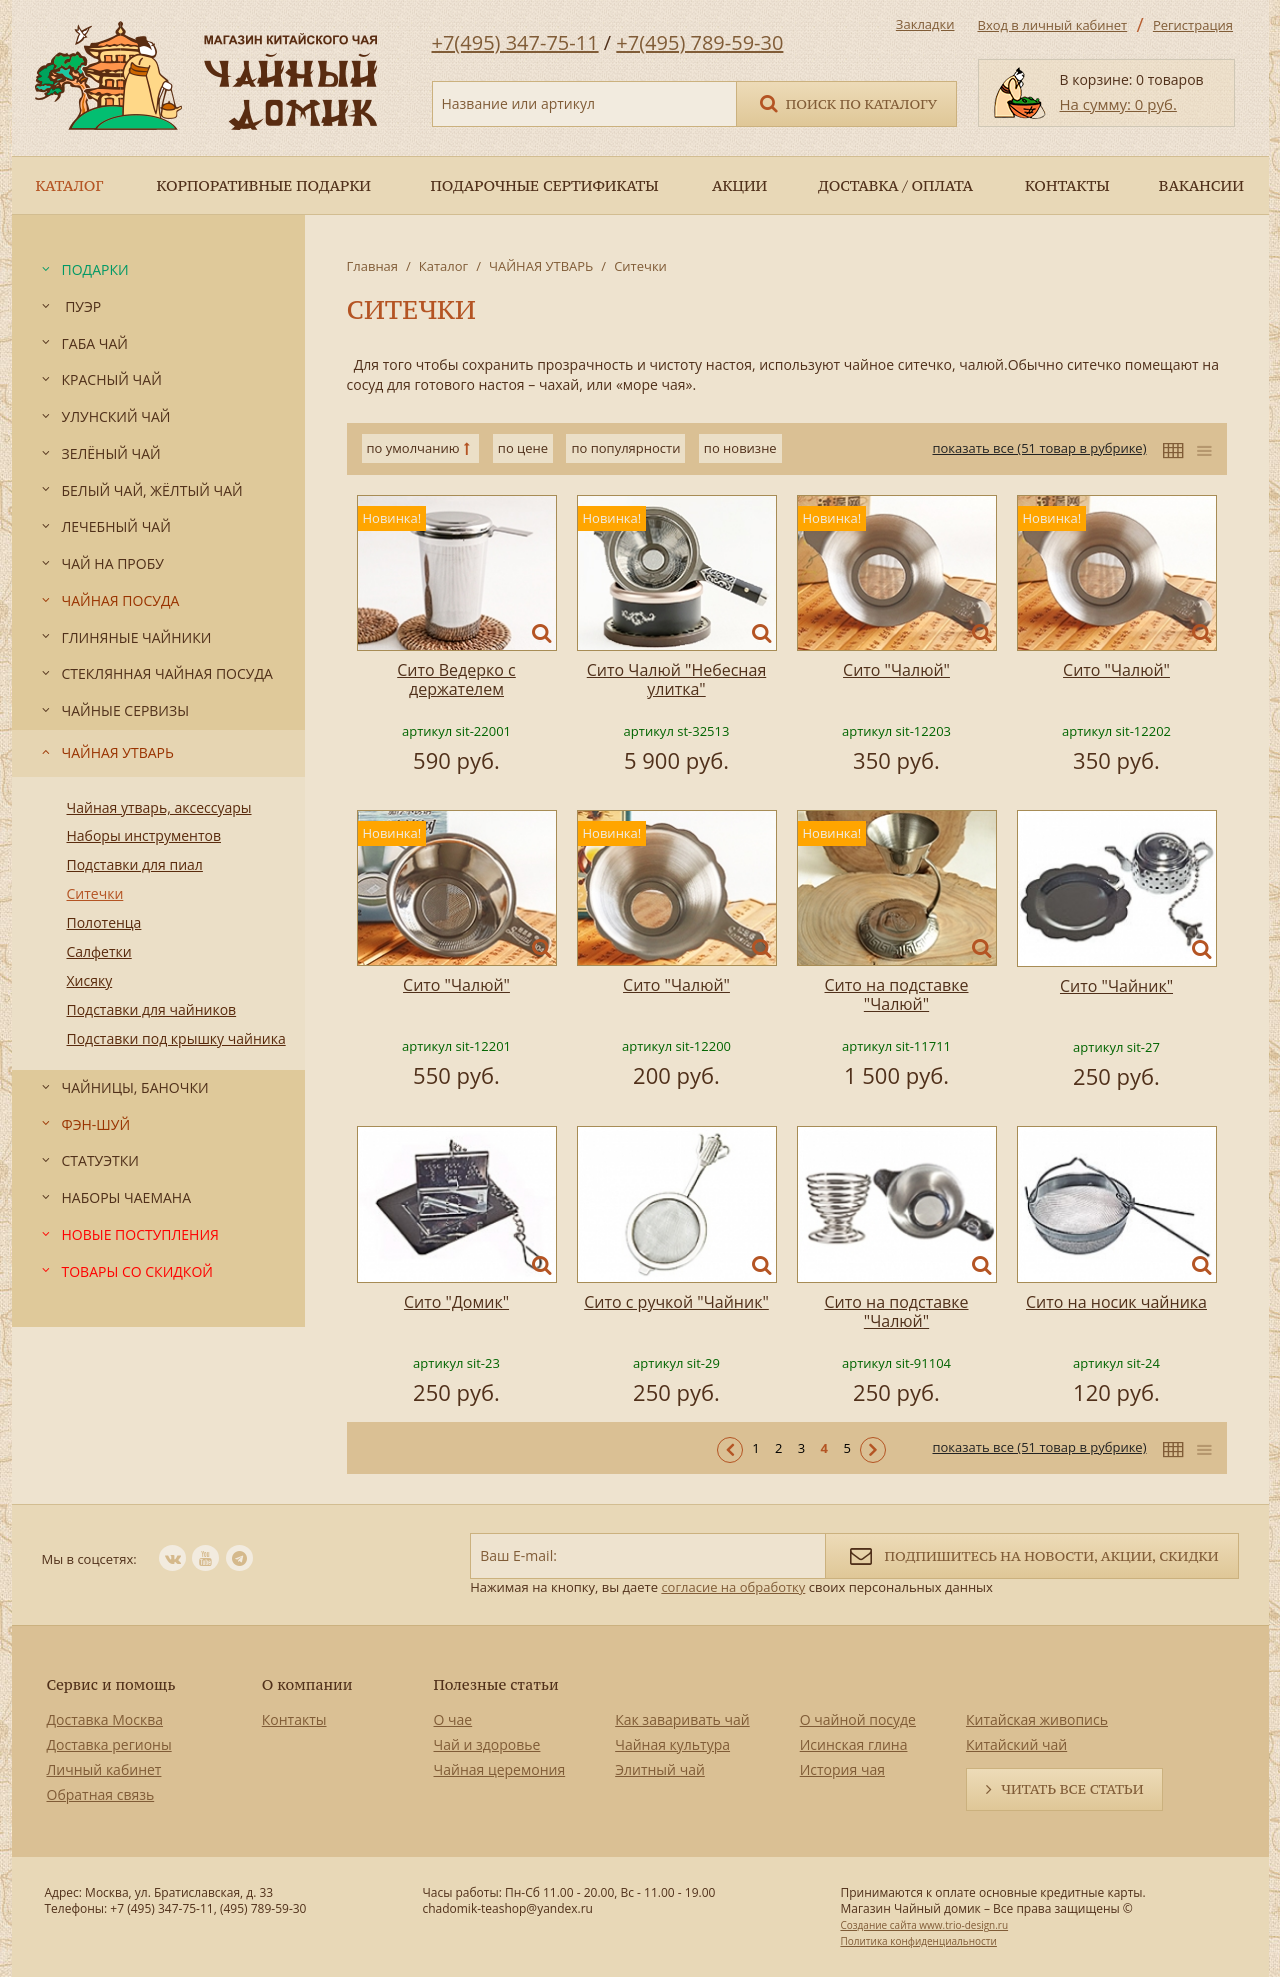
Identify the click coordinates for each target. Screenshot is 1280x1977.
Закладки (925, 24)
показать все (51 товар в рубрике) (1039, 448)
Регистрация (1193, 25)
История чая (842, 1769)
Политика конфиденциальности (918, 1941)
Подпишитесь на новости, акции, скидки (1031, 1554)
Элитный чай (660, 1769)
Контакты (294, 1719)
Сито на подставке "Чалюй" (897, 994)
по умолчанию (413, 448)
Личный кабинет (104, 1769)
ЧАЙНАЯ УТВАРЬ (541, 266)
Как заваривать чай (682, 1719)
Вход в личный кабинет (1053, 25)
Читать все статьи (1072, 1789)
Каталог (443, 266)
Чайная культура (672, 1744)
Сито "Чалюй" (896, 670)
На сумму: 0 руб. (1118, 104)
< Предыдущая (730, 1450)
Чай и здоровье (487, 1744)
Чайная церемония (500, 1769)
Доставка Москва (105, 1719)
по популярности (625, 448)
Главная (373, 266)
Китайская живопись (1037, 1719)
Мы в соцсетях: (89, 1559)
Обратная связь (101, 1794)
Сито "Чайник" (1116, 986)
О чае (453, 1719)
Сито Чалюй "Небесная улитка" (677, 679)
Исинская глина (854, 1744)
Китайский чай (1016, 1744)
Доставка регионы (109, 1744)
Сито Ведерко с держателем (456, 679)
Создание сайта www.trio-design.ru (924, 1925)
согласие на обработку (733, 1587)
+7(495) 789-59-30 (699, 42)
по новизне (740, 448)
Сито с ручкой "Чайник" (676, 1302)
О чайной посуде (858, 1719)
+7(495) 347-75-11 (515, 42)
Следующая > (873, 1450)
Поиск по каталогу (847, 102)
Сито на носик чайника (1116, 1302)
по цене (523, 448)
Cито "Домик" (456, 1302)
